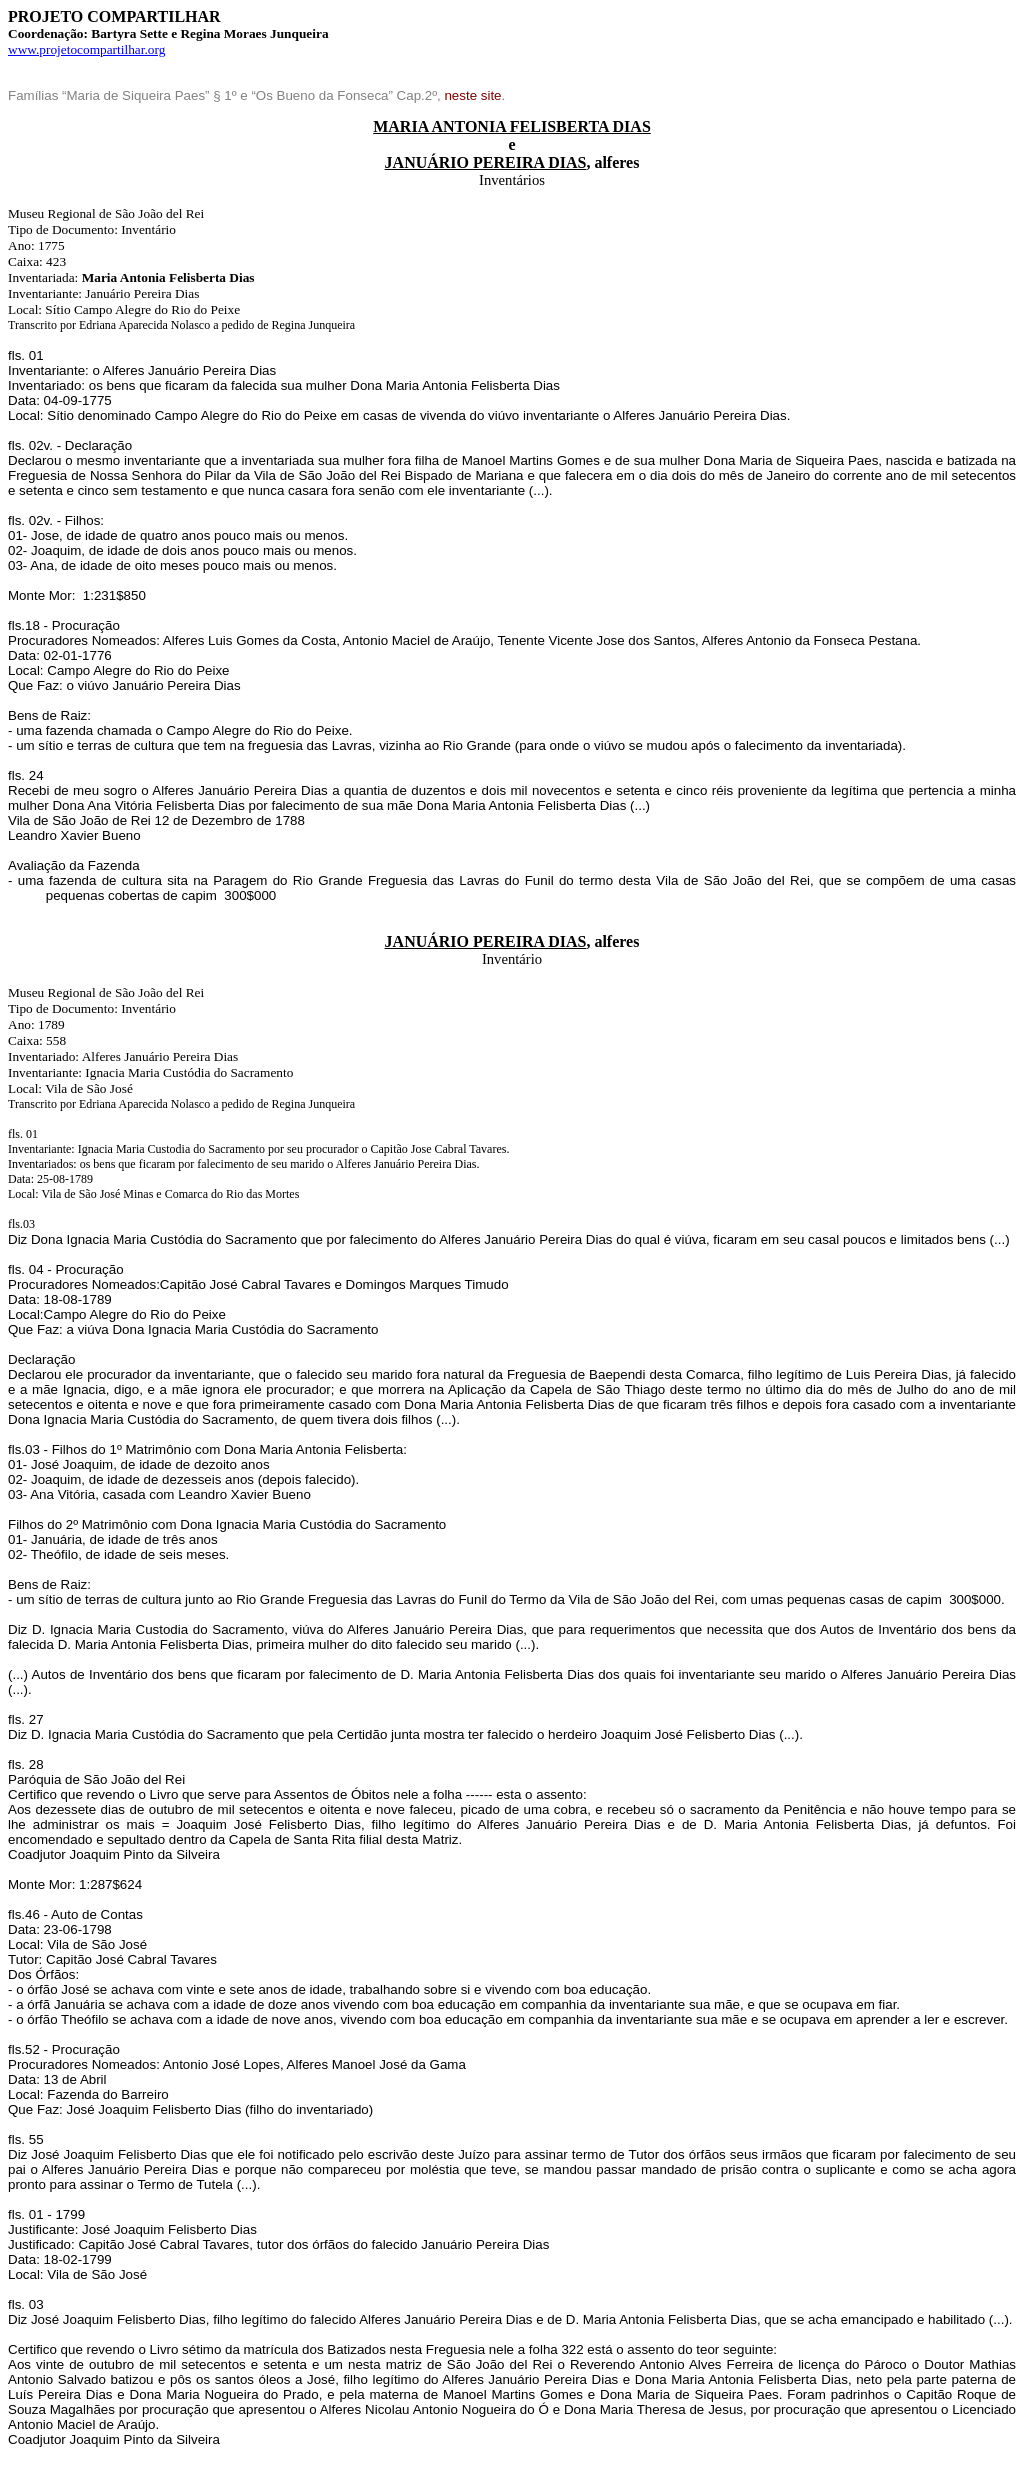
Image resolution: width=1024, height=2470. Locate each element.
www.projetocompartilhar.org (86, 49)
